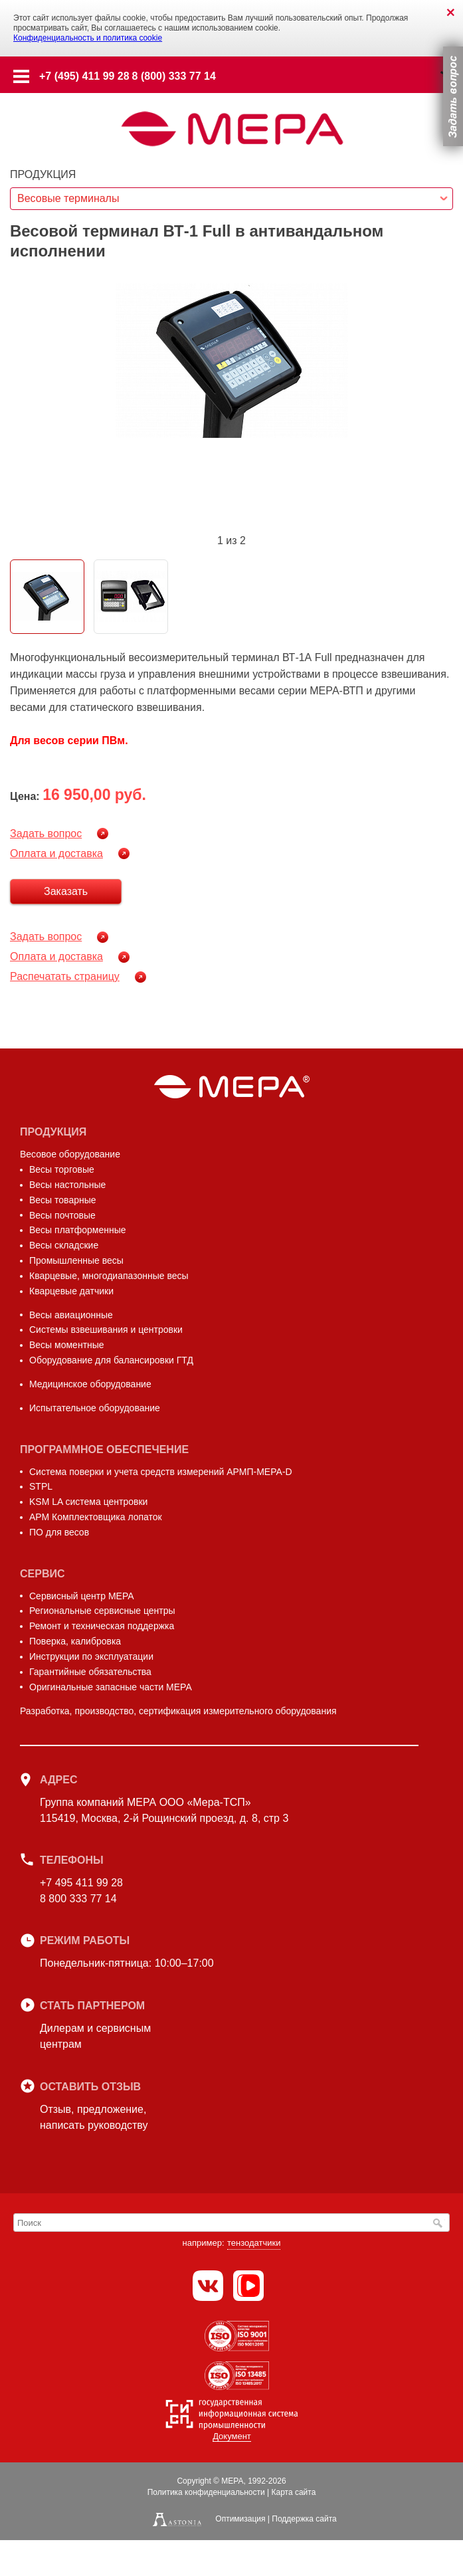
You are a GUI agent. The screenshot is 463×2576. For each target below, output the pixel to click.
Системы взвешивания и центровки (106, 1329)
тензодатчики (253, 2243)
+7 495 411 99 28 (81, 1882)
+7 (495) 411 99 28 (84, 76)
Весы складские (63, 1245)
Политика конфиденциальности (206, 2492)
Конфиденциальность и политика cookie (87, 38)
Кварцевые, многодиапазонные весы (109, 1275)
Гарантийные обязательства (90, 1671)
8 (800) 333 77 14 (174, 76)
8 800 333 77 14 (78, 1898)
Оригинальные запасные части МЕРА (110, 1687)
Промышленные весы (76, 1260)
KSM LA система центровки (88, 1501)
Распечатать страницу (65, 976)
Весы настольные (67, 1184)
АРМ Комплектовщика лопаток (95, 1517)
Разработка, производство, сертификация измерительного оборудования (178, 1711)
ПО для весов (59, 1532)
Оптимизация (240, 2519)
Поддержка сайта (304, 2519)
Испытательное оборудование (94, 1408)
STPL (40, 1486)
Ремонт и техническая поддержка (101, 1626)
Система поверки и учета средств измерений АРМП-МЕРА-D (160, 1471)
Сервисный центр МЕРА (81, 1596)
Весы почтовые (62, 1215)
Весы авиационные (71, 1315)
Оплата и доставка (56, 853)
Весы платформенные (77, 1230)
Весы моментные (66, 1344)
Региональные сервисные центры (102, 1610)
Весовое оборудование (70, 1154)
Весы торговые (61, 1169)
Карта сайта (293, 2492)
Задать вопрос (46, 833)
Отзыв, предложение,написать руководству (93, 2117)
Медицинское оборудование (90, 1384)
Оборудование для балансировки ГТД (111, 1360)
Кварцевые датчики (71, 1291)
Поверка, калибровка (75, 1641)
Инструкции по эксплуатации (91, 1656)
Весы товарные (62, 1200)
